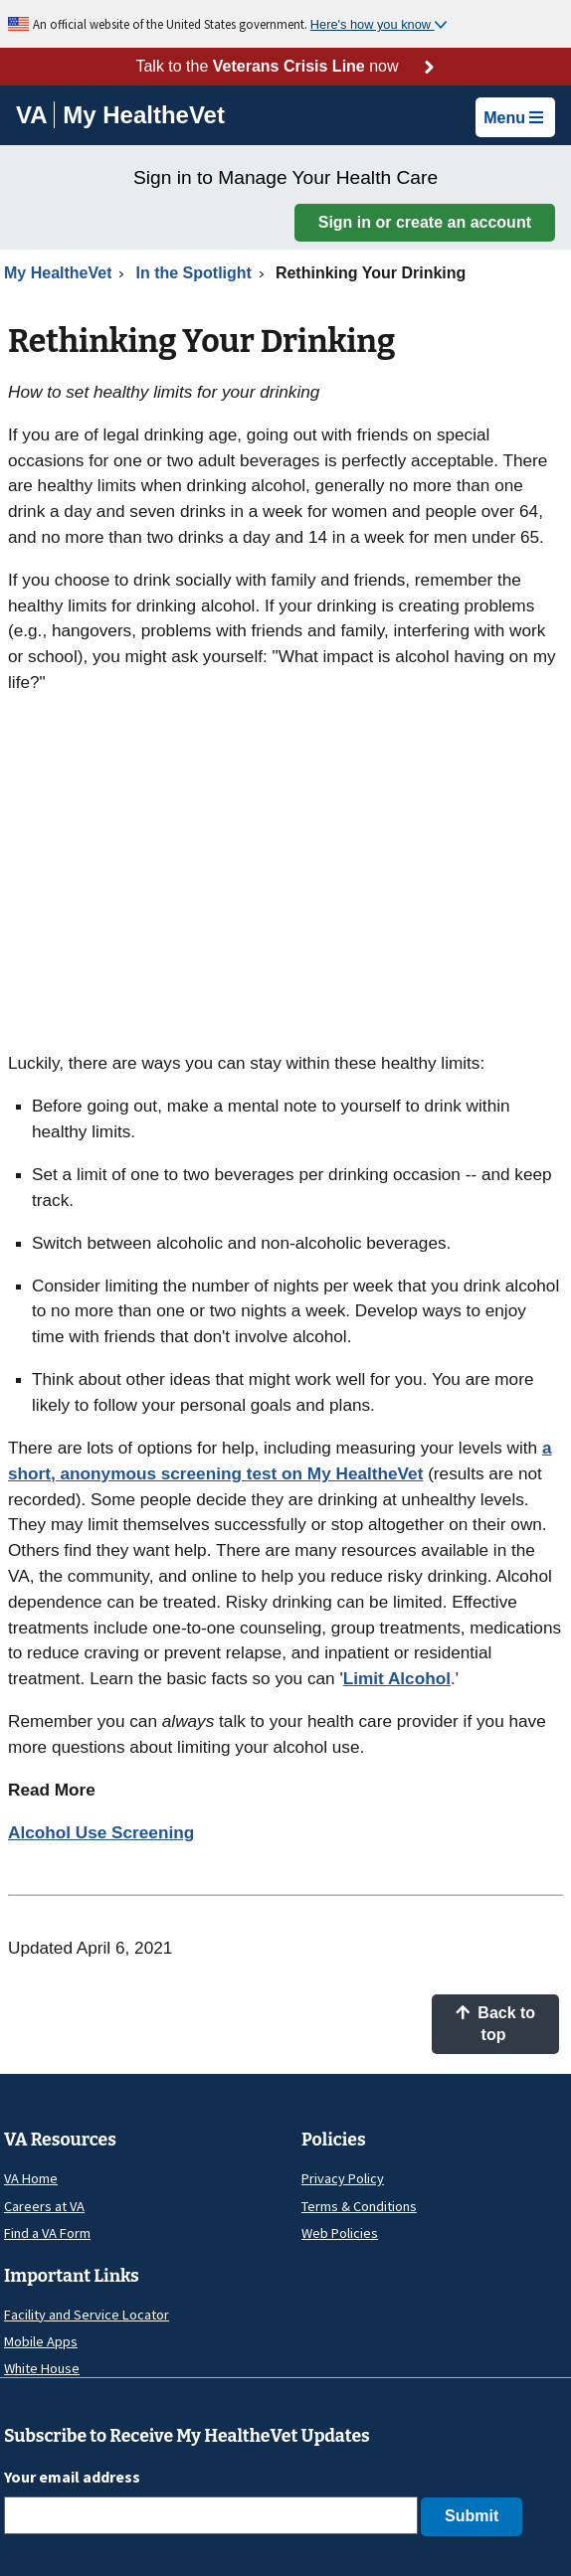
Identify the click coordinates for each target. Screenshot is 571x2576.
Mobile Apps (41, 2341)
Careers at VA (44, 2206)
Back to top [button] (495, 2023)
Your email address (72, 2477)
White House (42, 2368)
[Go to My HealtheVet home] (144, 117)
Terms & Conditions (359, 2206)
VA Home (31, 2178)
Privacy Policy (342, 2178)
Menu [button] (513, 117)
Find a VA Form (47, 2233)
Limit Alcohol (397, 1678)
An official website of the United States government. (171, 24)
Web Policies (339, 2233)
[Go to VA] (35, 114)
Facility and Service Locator (86, 2314)
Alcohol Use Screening (101, 1832)
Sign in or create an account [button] (424, 222)
